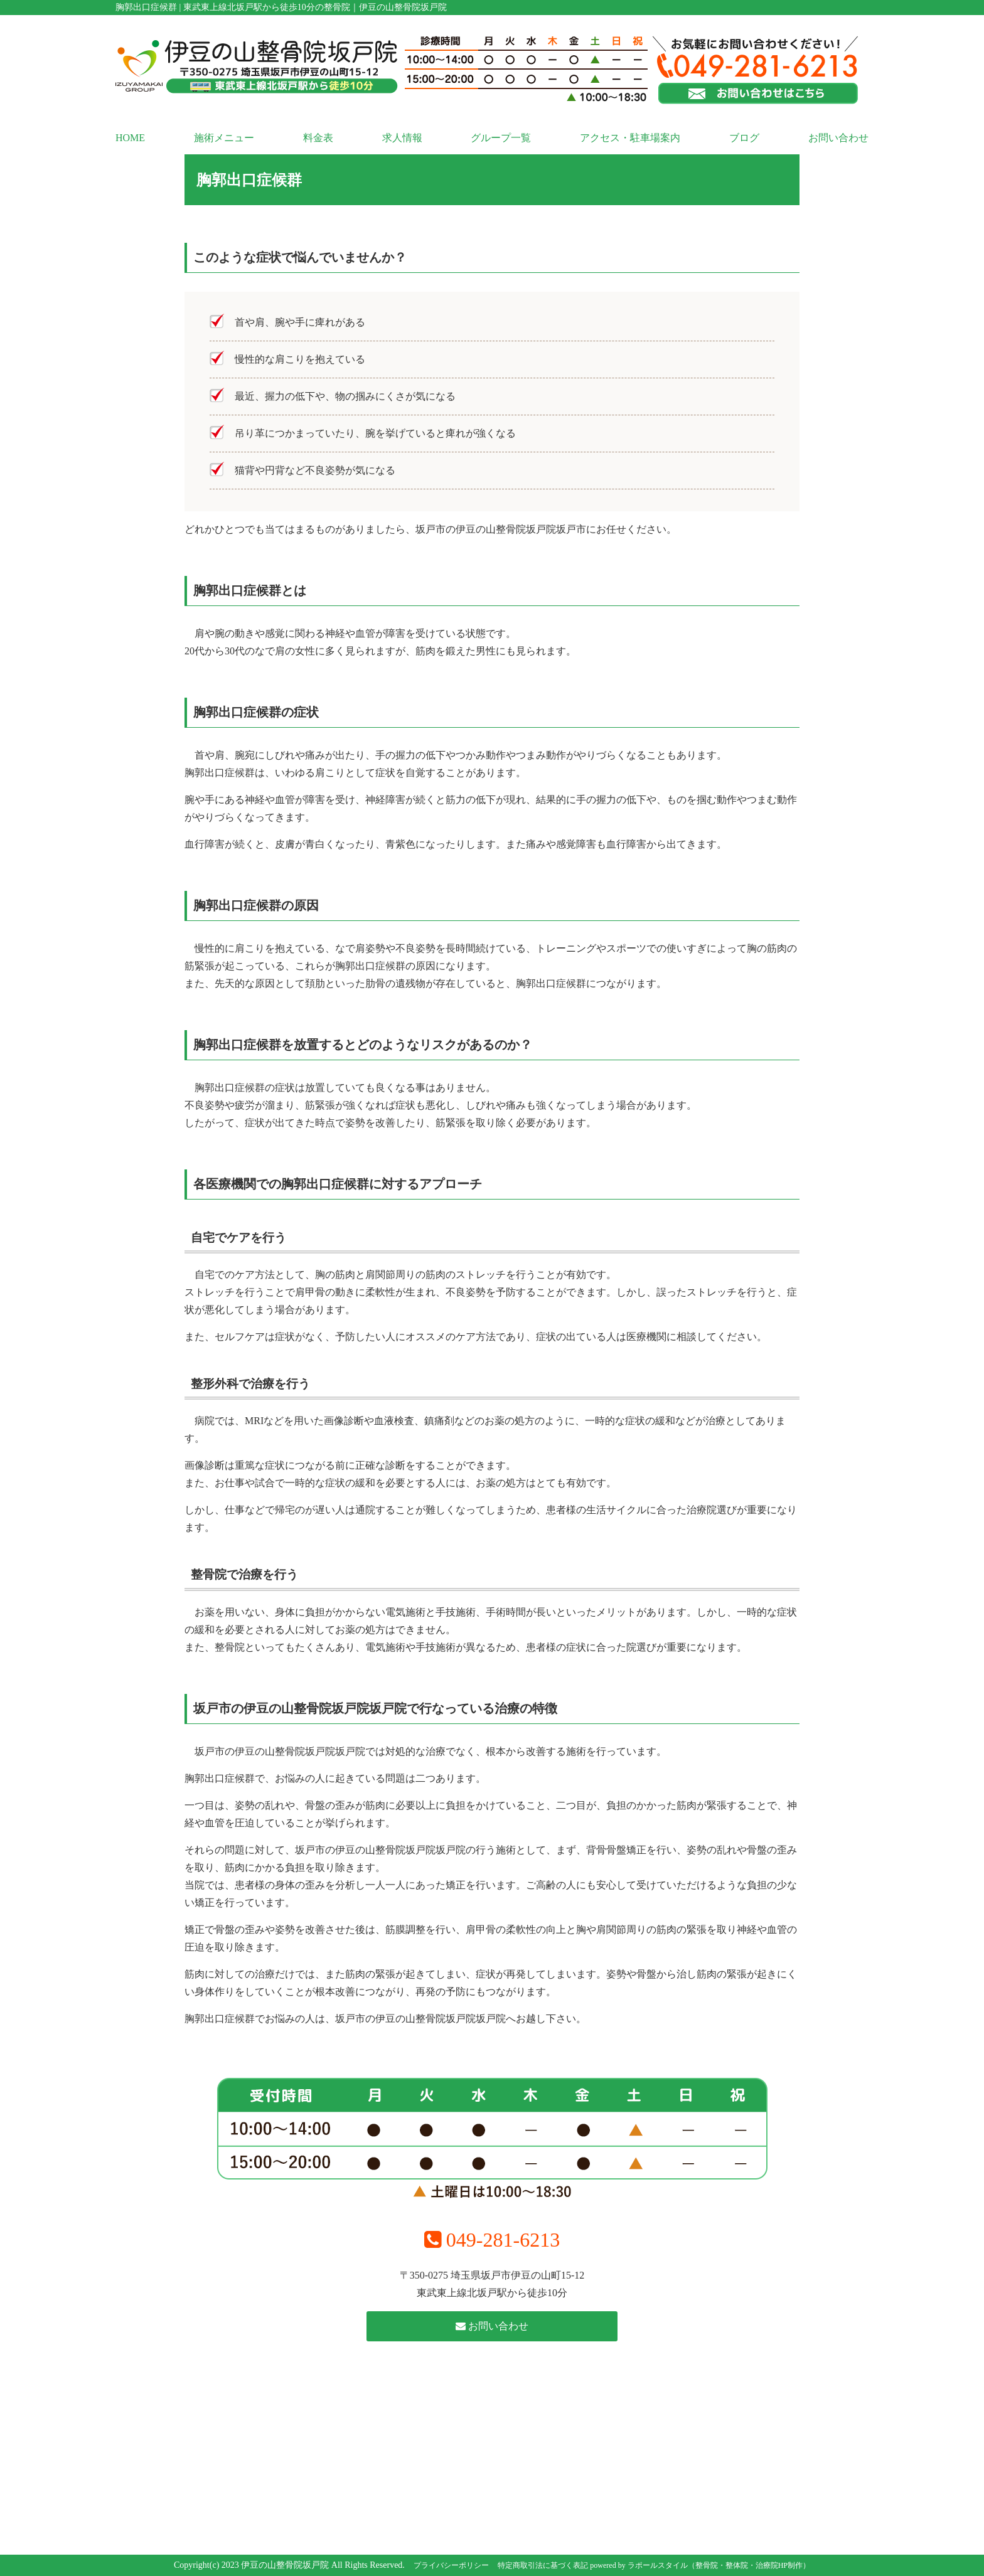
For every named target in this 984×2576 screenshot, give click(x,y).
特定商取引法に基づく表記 (543, 2565)
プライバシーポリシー (451, 2565)
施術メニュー (224, 137)
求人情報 (402, 137)
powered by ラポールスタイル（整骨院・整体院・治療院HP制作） (700, 2565)
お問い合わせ (838, 137)
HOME (130, 137)
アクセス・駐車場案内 (630, 137)
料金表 (318, 137)
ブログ (744, 137)
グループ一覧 (501, 137)
